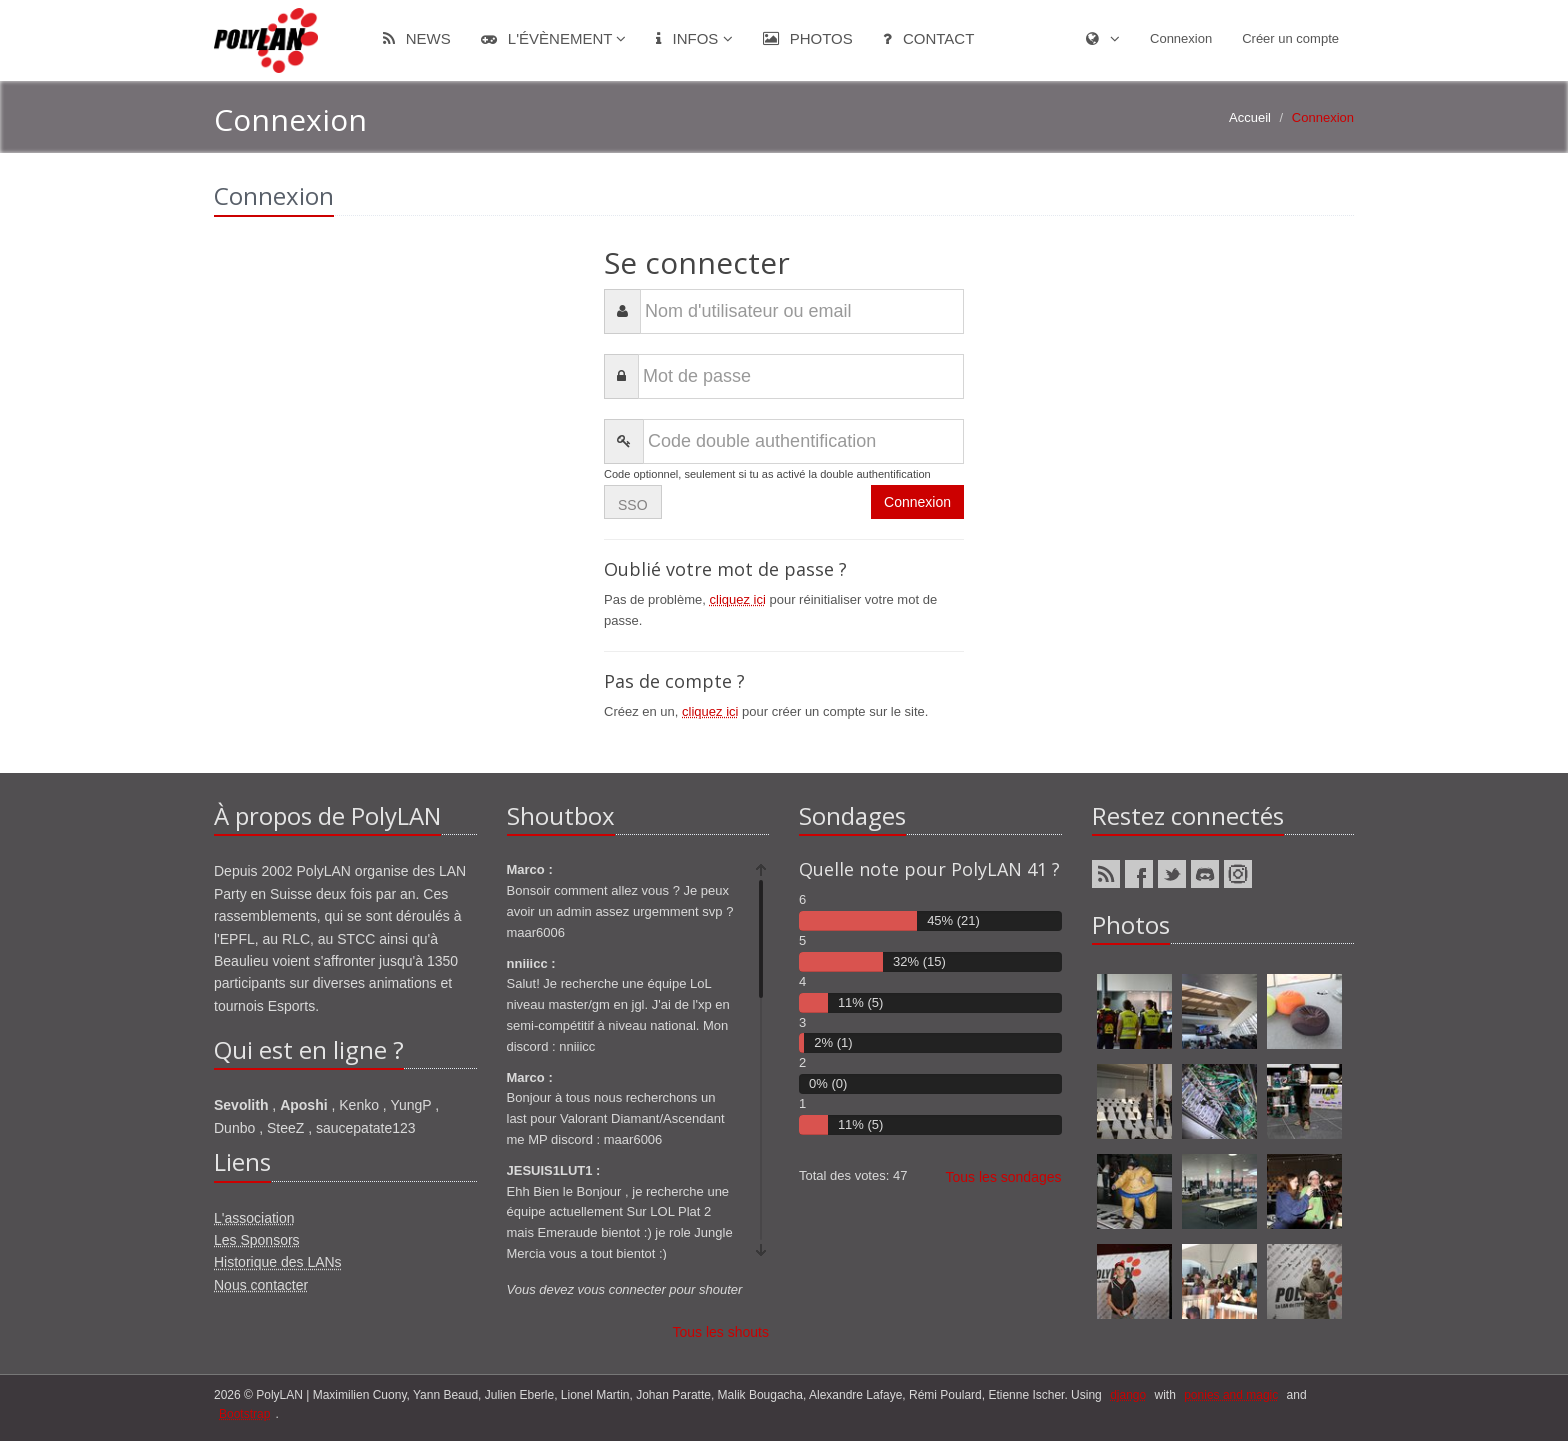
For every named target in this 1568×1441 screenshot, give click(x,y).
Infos (694, 38)
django (1128, 1395)
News (417, 38)
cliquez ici (738, 599)
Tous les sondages (1004, 1177)
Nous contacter (261, 1285)
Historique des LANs (278, 1262)
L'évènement (554, 38)
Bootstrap (244, 1414)
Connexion (1181, 38)
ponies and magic (1231, 1395)
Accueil (1250, 117)
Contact (929, 38)
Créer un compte (1290, 38)
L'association (254, 1218)
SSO (633, 505)
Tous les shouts (721, 1332)
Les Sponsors (257, 1240)
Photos (808, 38)
